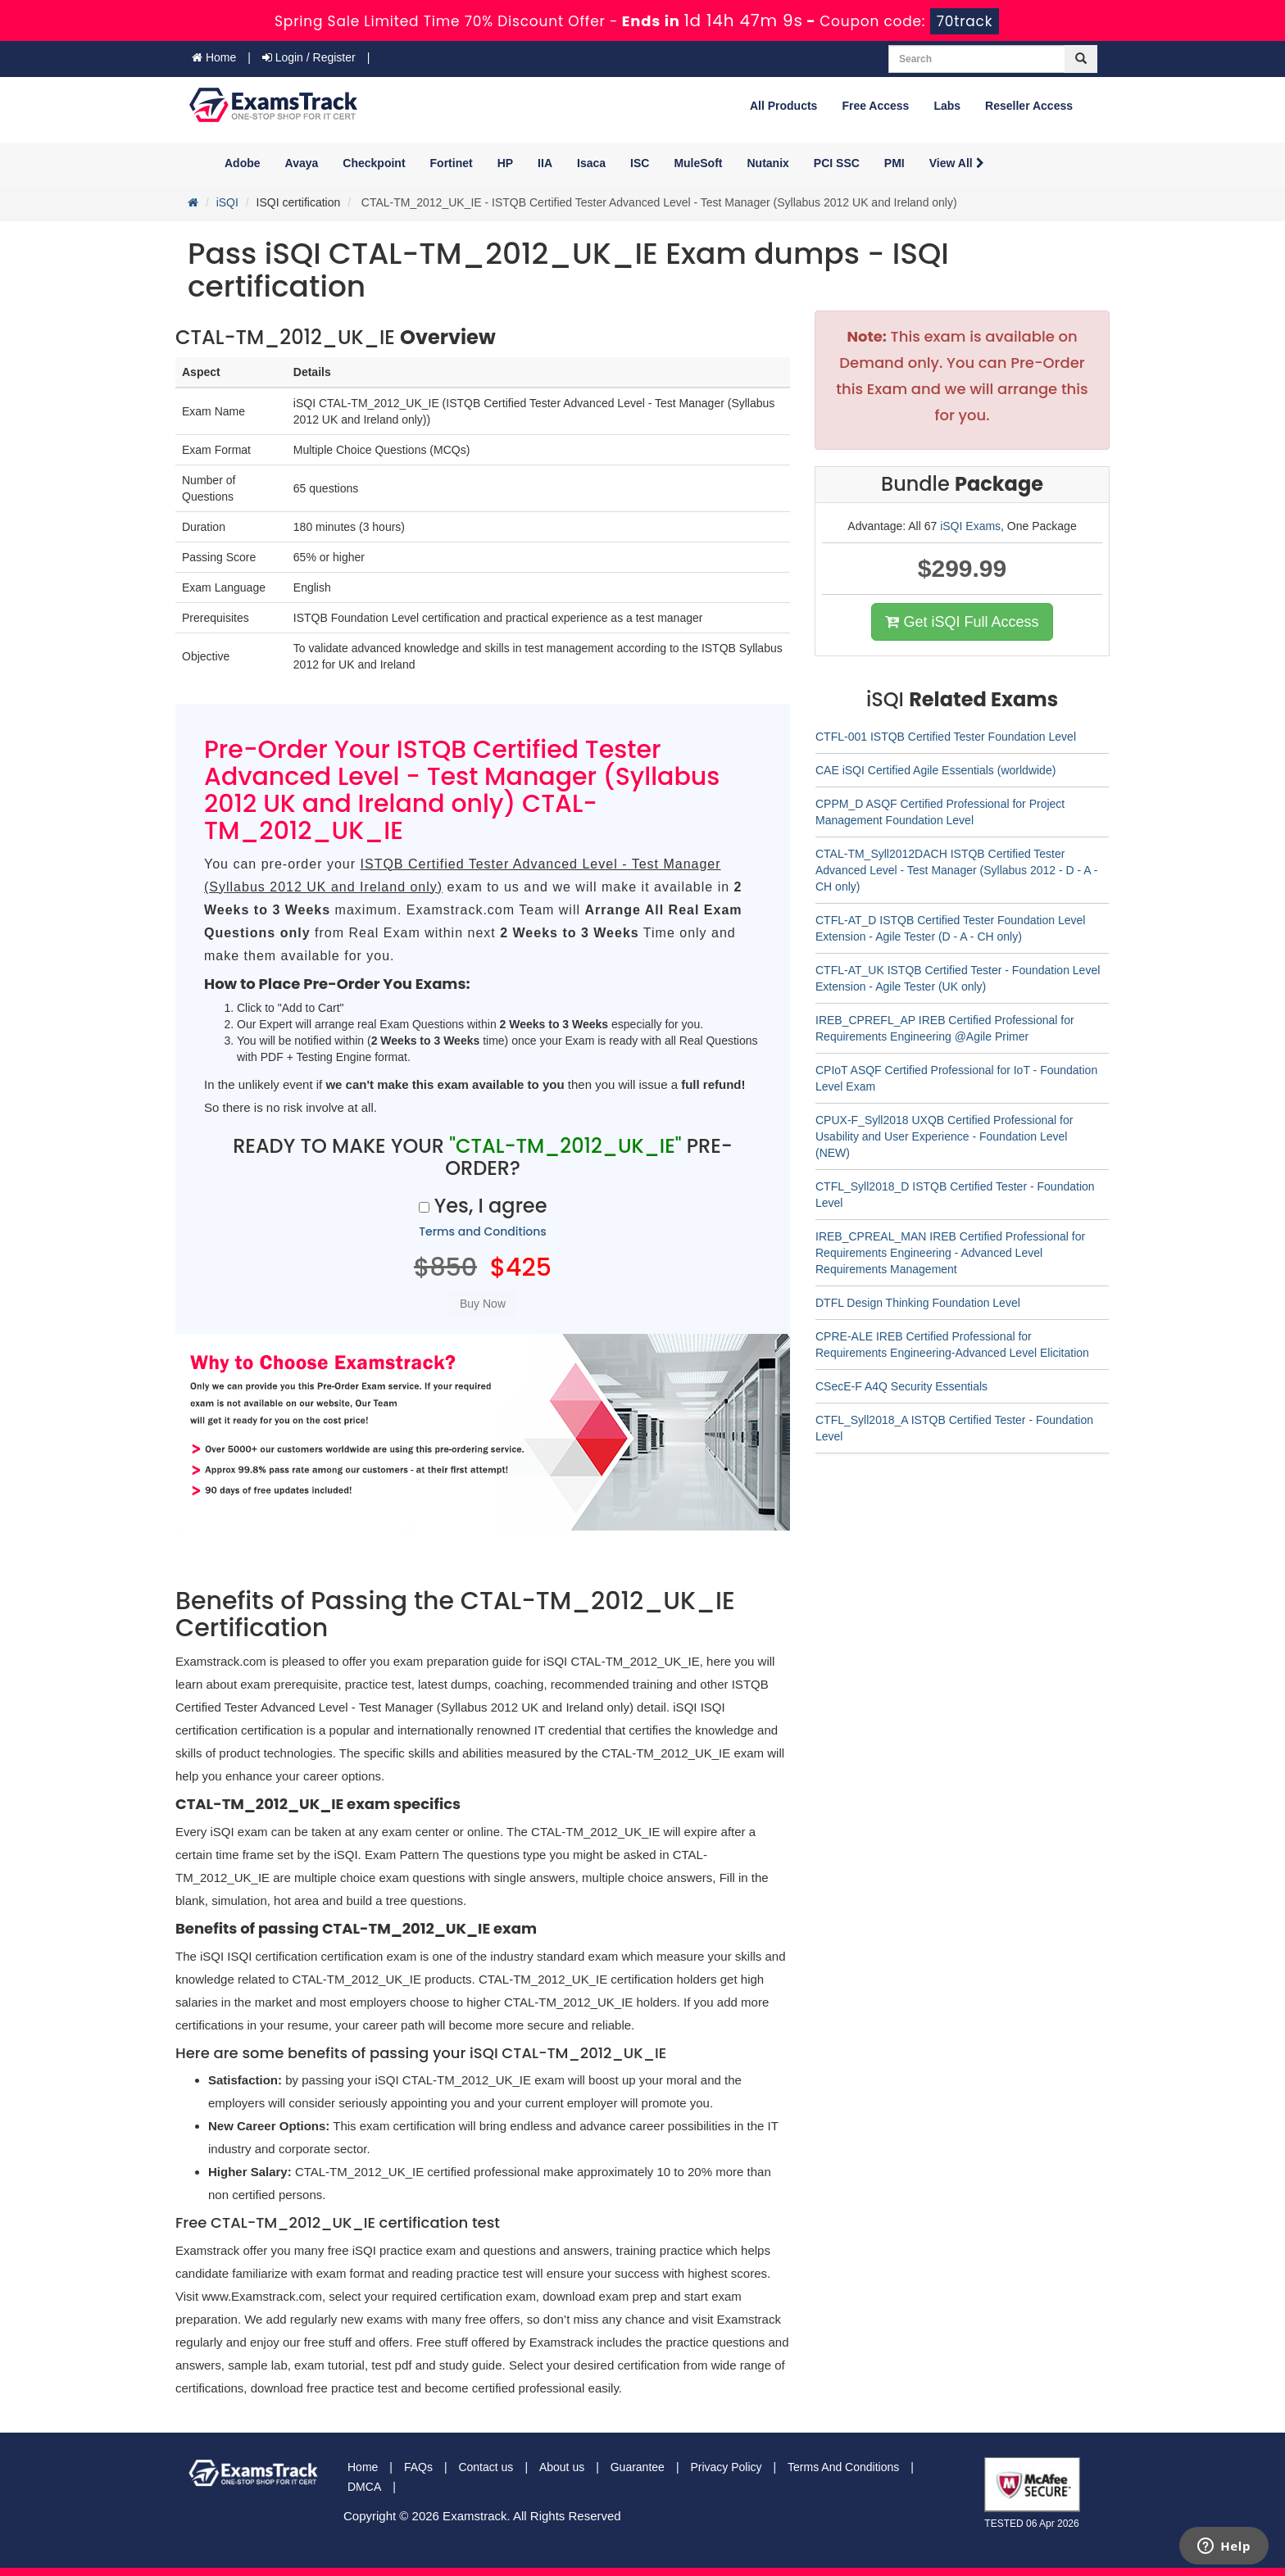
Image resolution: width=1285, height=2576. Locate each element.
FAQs (418, 2467)
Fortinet (451, 163)
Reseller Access (1029, 105)
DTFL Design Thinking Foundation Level (917, 1302)
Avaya (302, 163)
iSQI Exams (970, 526)
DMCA (364, 2486)
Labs (946, 105)
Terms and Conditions (483, 1231)
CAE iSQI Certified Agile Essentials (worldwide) (935, 770)
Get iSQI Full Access (961, 622)
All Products (783, 105)
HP (505, 163)
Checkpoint (374, 163)
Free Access (875, 105)
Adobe (243, 163)
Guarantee (638, 2467)
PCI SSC (837, 163)
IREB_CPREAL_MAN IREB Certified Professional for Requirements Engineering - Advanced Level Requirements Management (950, 1253)
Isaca (591, 163)
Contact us (485, 2467)
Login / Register (309, 57)
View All (956, 163)
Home (214, 57)
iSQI (227, 202)
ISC (639, 163)
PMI (894, 163)
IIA (545, 163)
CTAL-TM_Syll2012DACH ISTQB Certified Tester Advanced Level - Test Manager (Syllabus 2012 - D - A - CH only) (956, 870)
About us (561, 2467)
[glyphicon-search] (1081, 59)
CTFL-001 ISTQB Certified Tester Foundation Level (945, 736)
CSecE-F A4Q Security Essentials (901, 1386)
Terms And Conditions (843, 2467)
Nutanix (768, 163)
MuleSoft (698, 163)
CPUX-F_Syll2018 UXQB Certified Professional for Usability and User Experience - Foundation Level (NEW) (944, 1136)
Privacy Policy (725, 2467)
